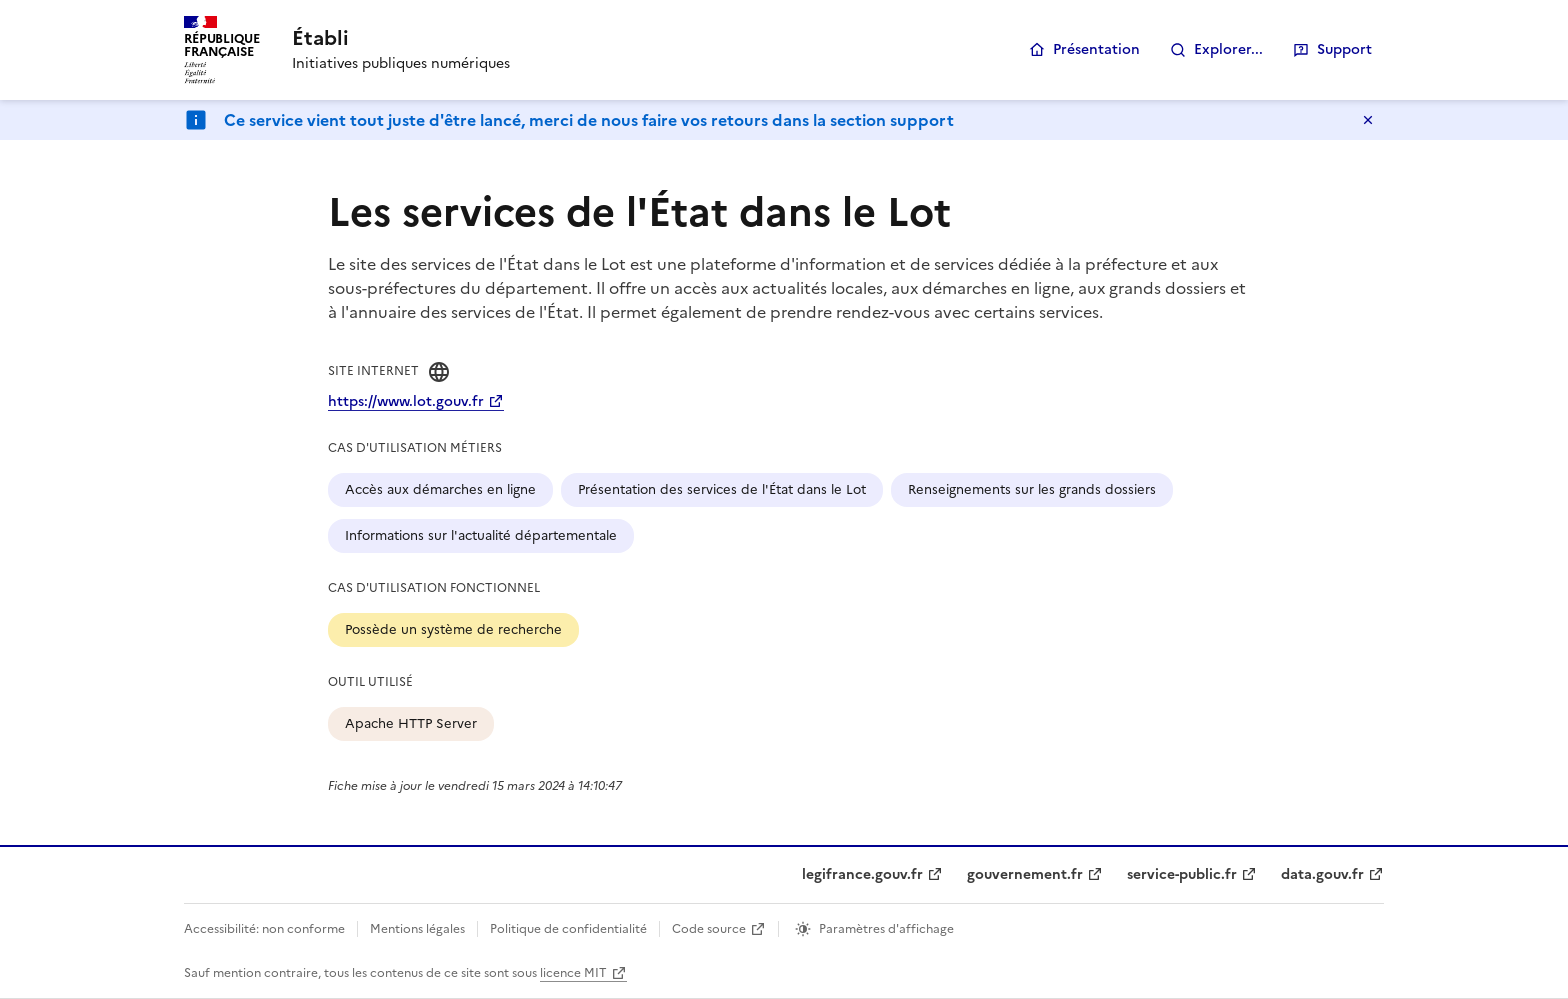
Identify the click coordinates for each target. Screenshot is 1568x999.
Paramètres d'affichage (886, 929)
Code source (709, 929)
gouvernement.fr (1025, 874)
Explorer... (1228, 49)
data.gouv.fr (1322, 874)
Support (1344, 49)
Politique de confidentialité (568, 929)
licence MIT (573, 973)
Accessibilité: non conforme (264, 929)
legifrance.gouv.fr (862, 874)
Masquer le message (1368, 120)
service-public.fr (1182, 874)
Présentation (1096, 49)
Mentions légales (417, 929)
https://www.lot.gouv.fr (406, 401)
